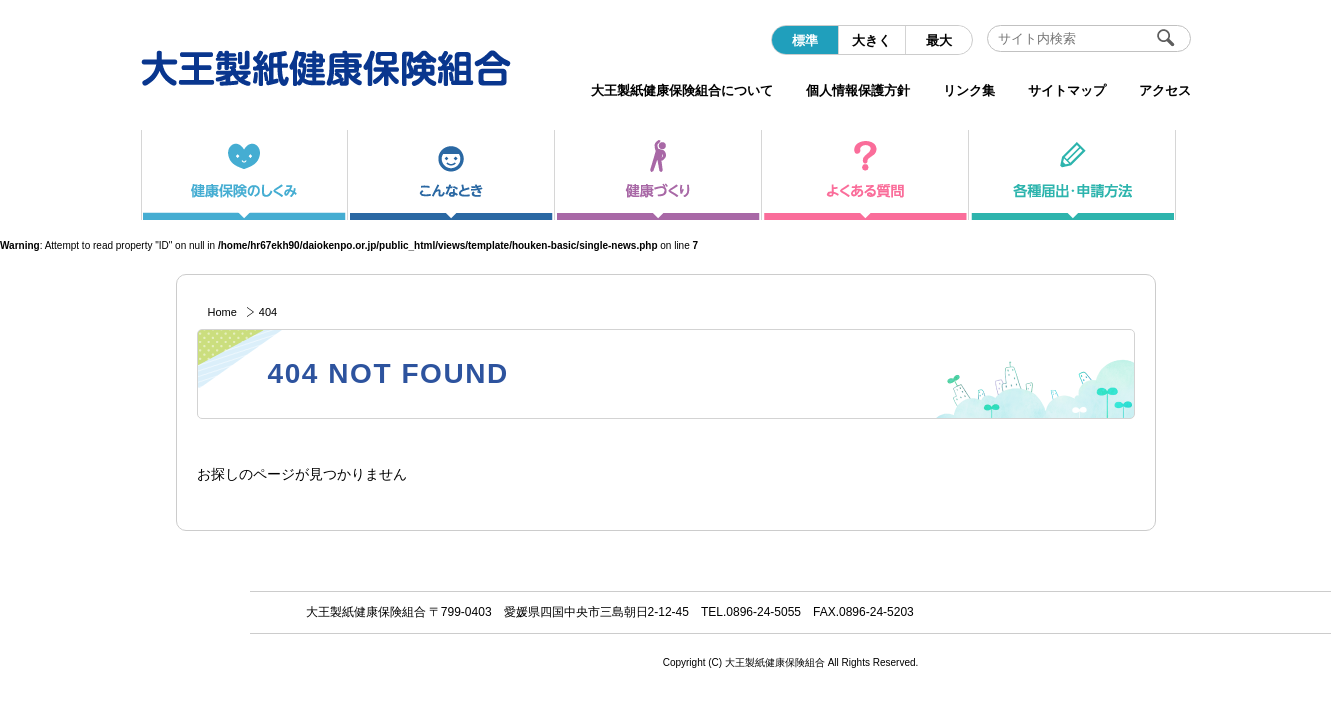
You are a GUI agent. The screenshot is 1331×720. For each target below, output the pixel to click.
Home (222, 312)
